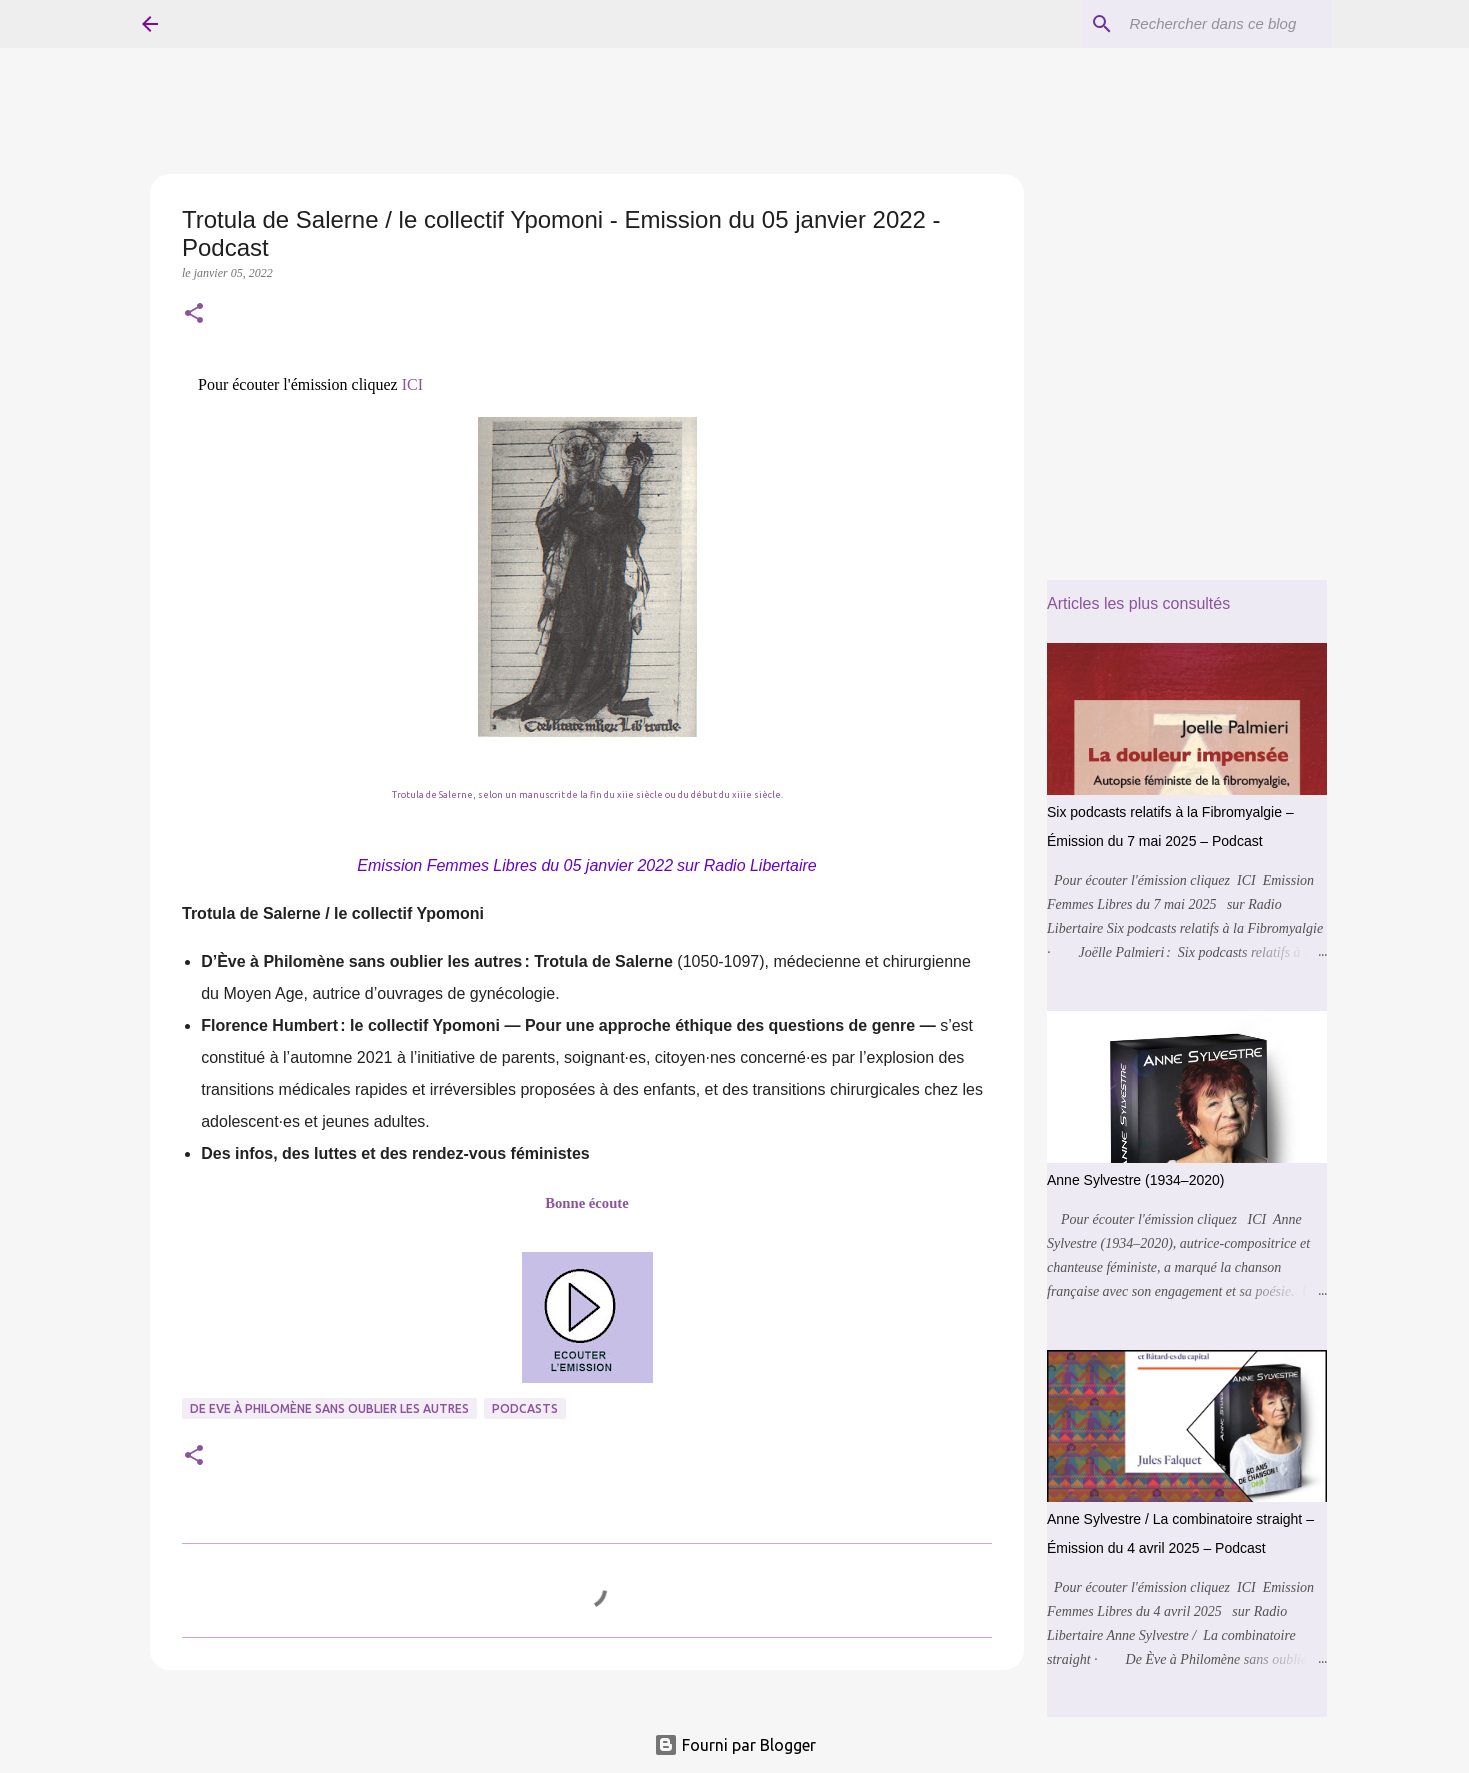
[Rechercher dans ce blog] (1227, 24)
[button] (194, 315)
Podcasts (525, 1408)
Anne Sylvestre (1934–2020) (1135, 1180)
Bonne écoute (586, 1203)
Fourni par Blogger (735, 1745)
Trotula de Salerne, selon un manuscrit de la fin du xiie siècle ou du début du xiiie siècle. (587, 795)
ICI (412, 384)
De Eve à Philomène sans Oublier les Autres (329, 1408)
